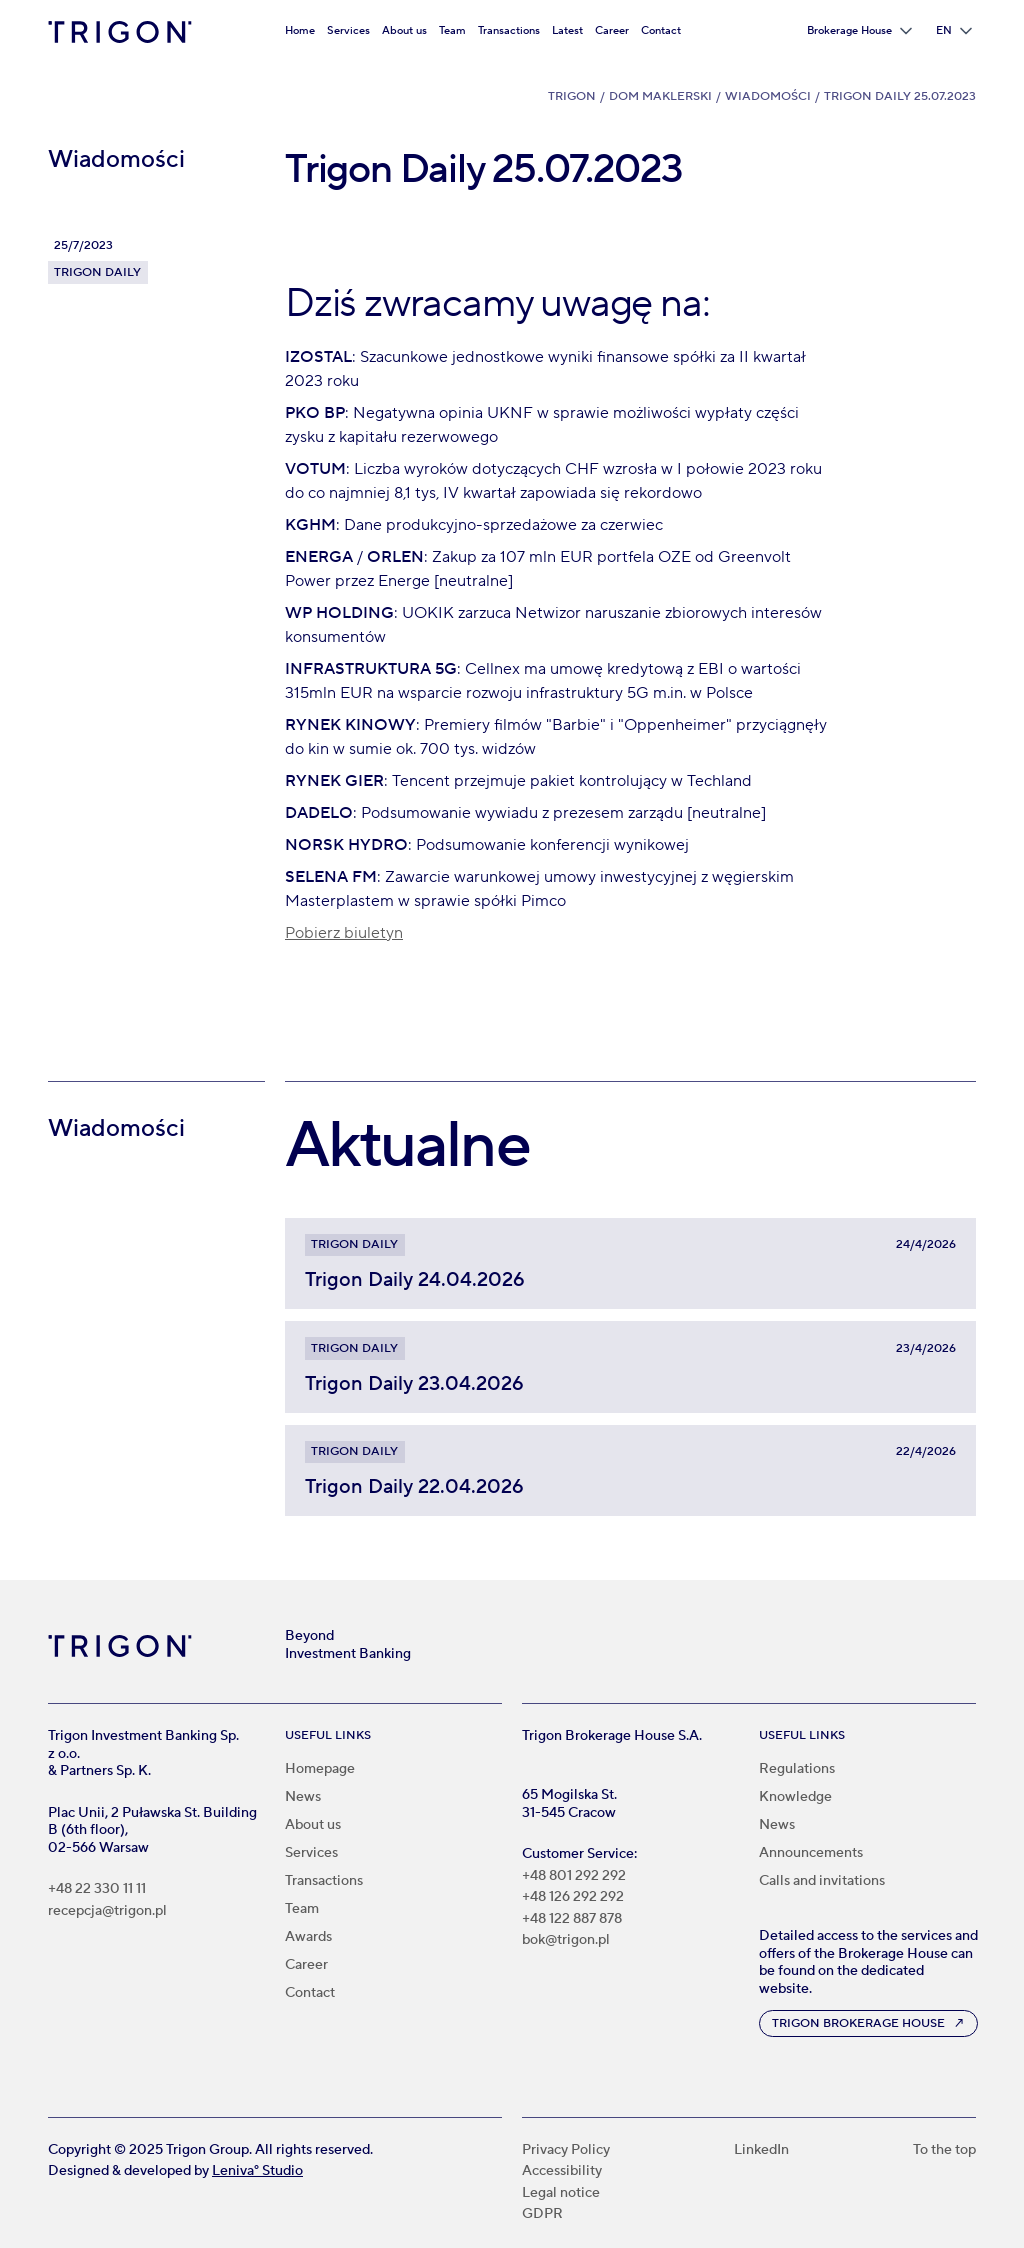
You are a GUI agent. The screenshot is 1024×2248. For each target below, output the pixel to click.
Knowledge (795, 1797)
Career (612, 30)
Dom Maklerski (660, 96)
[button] (859, 31)
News (303, 1797)
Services (348, 30)
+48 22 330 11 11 (97, 1889)
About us (404, 30)
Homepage (320, 1769)
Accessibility (562, 2171)
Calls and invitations (822, 1881)
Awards (308, 1937)
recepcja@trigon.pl (107, 1911)
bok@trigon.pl (566, 1940)
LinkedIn (761, 2150)
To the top (944, 2150)
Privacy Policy (566, 2150)
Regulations (797, 1769)
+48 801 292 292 (574, 1876)
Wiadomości (768, 96)
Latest (567, 30)
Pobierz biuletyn (344, 933)
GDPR (542, 2214)
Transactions (509, 30)
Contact (661, 30)
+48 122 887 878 (572, 1919)
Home (300, 30)
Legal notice (561, 2193)
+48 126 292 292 (573, 1897)
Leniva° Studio (257, 2171)
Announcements (811, 1853)
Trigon (572, 96)
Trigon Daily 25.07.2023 (900, 96)
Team (452, 30)
